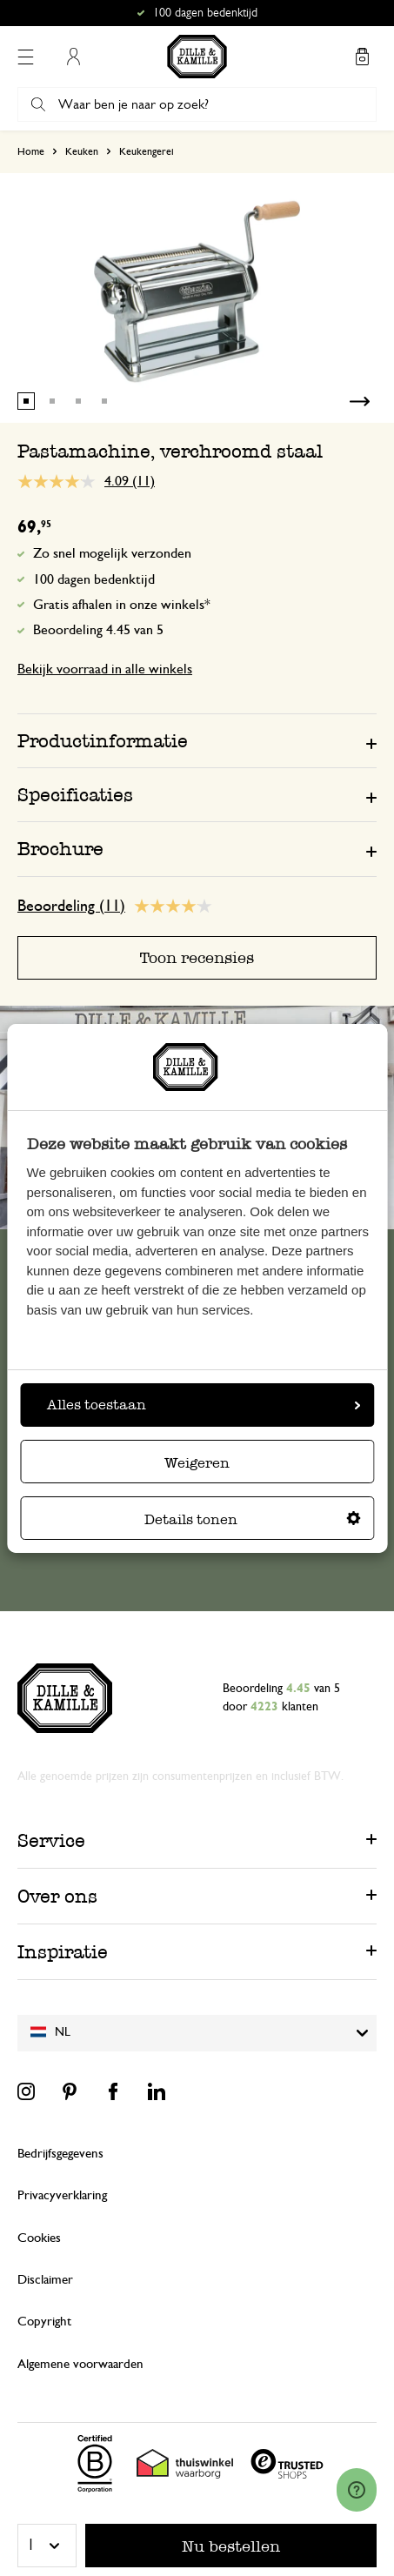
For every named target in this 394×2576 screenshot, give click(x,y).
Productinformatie (102, 741)
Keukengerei (146, 151)
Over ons (57, 1896)
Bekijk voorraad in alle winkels (104, 669)
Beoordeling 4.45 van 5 (98, 630)
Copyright (44, 2321)
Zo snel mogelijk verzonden (112, 553)
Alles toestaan (203, 1404)
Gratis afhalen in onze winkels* (121, 605)
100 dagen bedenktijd (94, 579)
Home (30, 151)
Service (51, 1840)
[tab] (197, 740)
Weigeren (197, 1463)
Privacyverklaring (62, 2195)
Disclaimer (45, 2279)
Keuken (81, 151)
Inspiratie (62, 1952)
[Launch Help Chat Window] (357, 2490)
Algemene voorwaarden (80, 2364)
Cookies (39, 2238)
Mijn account (73, 56)
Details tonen (252, 1519)
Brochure (60, 849)
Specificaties (75, 795)
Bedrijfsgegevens (60, 2153)
